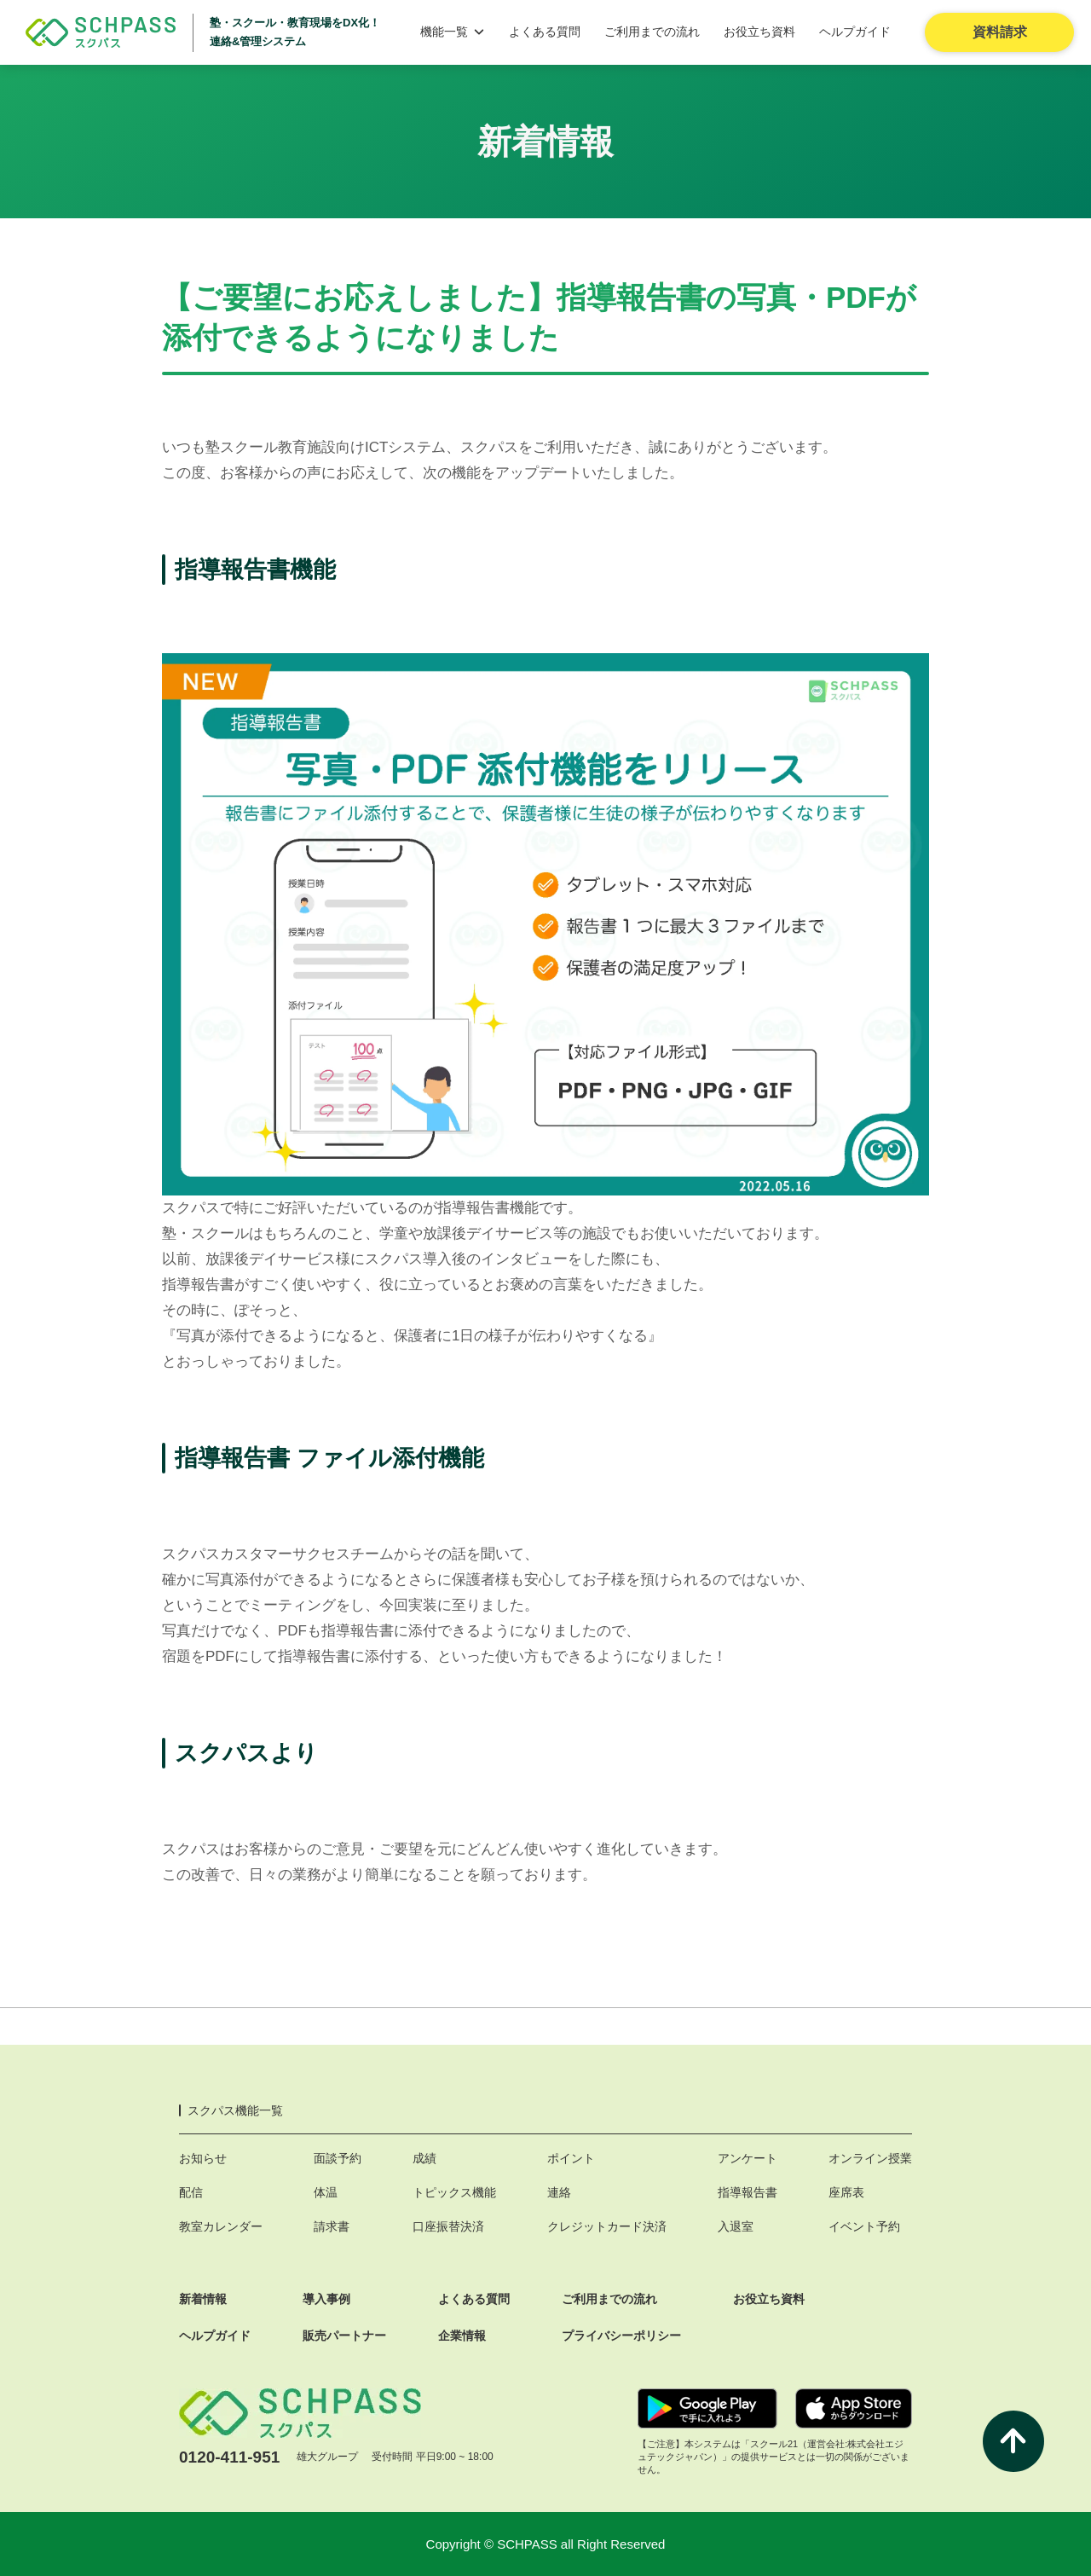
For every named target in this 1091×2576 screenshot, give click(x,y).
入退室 (735, 2226)
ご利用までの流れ (652, 31)
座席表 (846, 2192)
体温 (326, 2192)
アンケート (747, 2158)
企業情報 (462, 2335)
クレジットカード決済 (607, 2226)
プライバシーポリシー (621, 2335)
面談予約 (337, 2158)
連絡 (559, 2192)
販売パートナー (344, 2335)
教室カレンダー (221, 2226)
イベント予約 (864, 2226)
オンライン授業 (870, 2158)
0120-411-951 (229, 2457)
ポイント (571, 2158)
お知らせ (203, 2158)
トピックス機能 (454, 2192)
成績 (424, 2158)
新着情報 (203, 2299)
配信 (191, 2192)
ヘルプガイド (855, 31)
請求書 (331, 2226)
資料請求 (1000, 32)
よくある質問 (544, 31)
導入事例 (326, 2299)
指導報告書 (747, 2192)
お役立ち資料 (759, 31)
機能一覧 (452, 31)
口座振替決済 (448, 2226)
